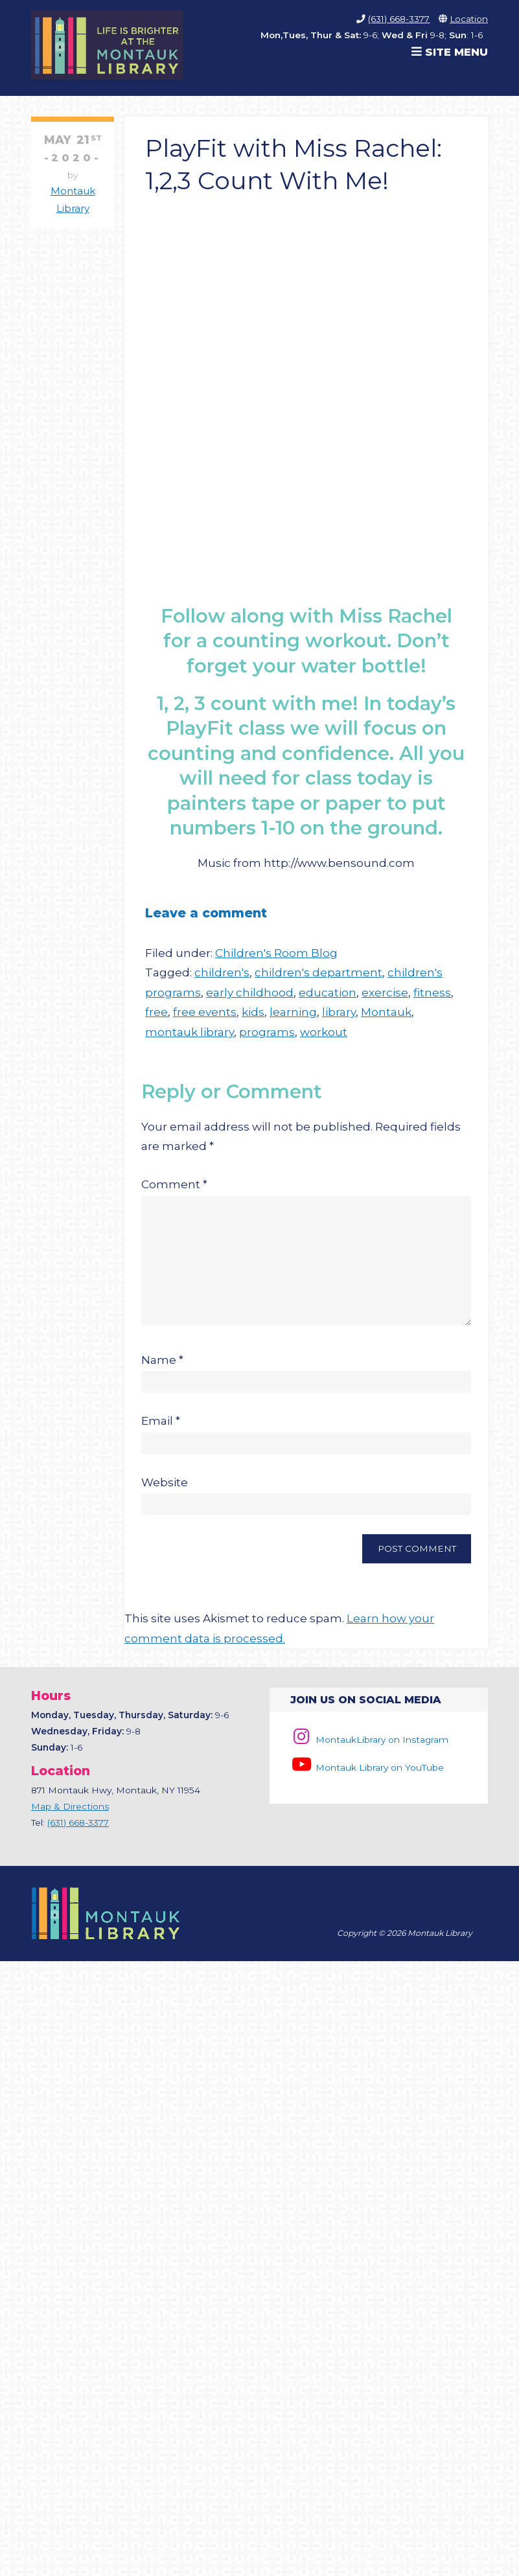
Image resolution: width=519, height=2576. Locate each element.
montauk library (189, 1032)
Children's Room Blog (276, 953)
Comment (174, 1184)
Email (160, 1432)
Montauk (386, 1012)
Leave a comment (206, 913)
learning (293, 1012)
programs (267, 1032)
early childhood (250, 992)
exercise (385, 992)
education (327, 992)
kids (253, 1012)
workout (323, 1032)
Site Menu (449, 51)
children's (221, 972)
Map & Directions (70, 1818)
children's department (318, 972)
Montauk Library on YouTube (366, 1779)
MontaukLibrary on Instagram (369, 1751)
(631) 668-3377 (399, 19)
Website (164, 1494)
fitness (432, 992)
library (339, 1012)
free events (204, 1012)
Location (469, 19)
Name (162, 1371)
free (156, 1012)
